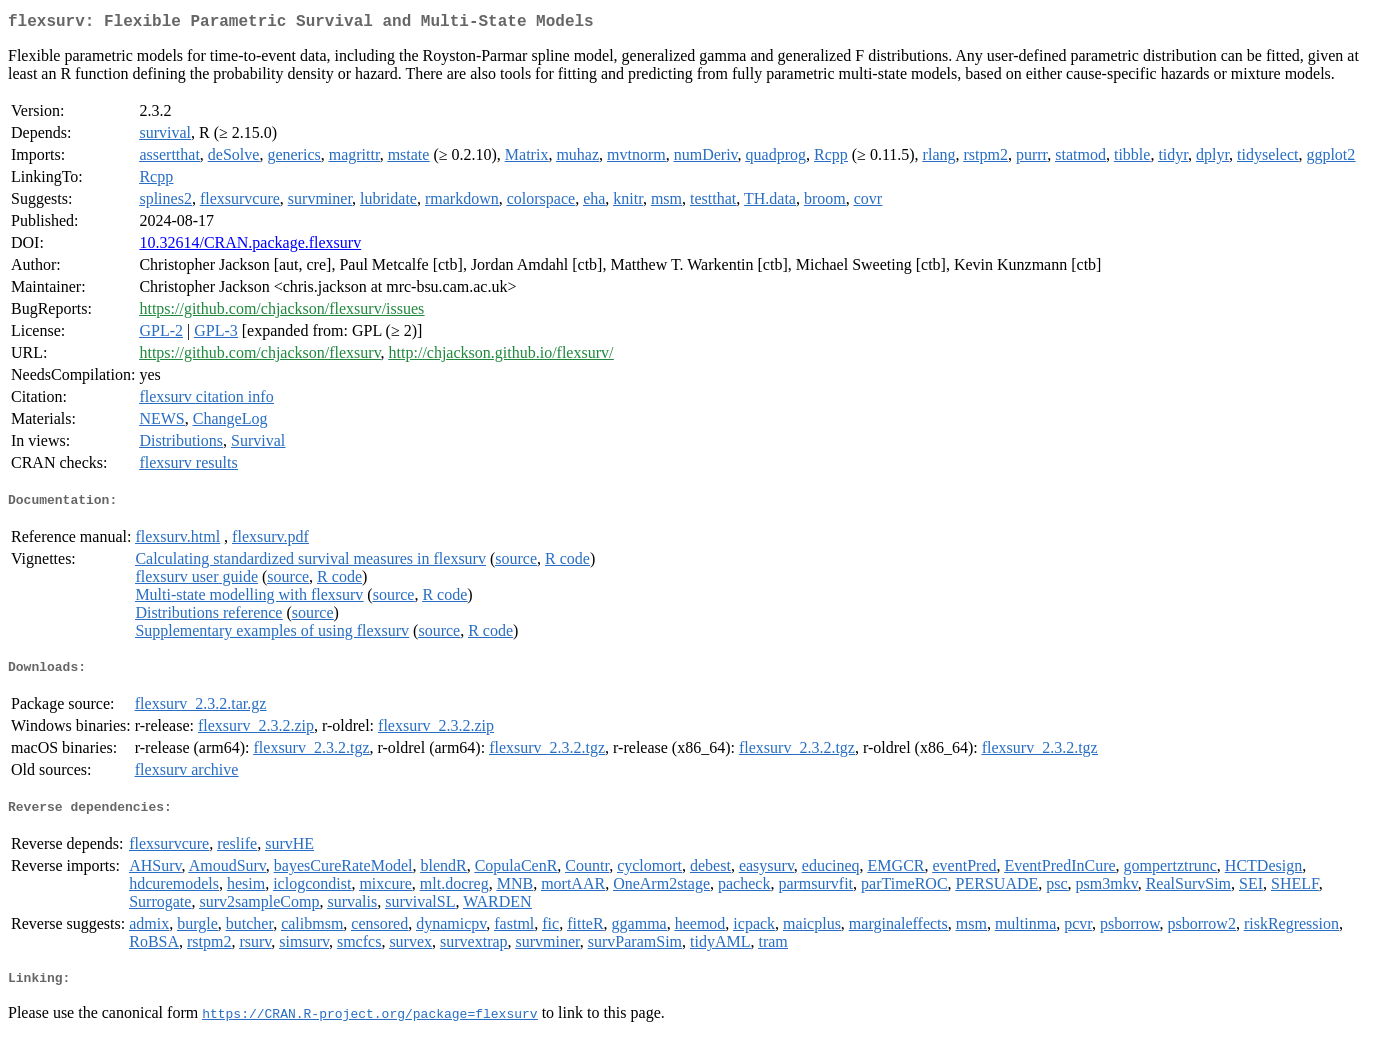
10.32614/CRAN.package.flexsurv (250, 246)
